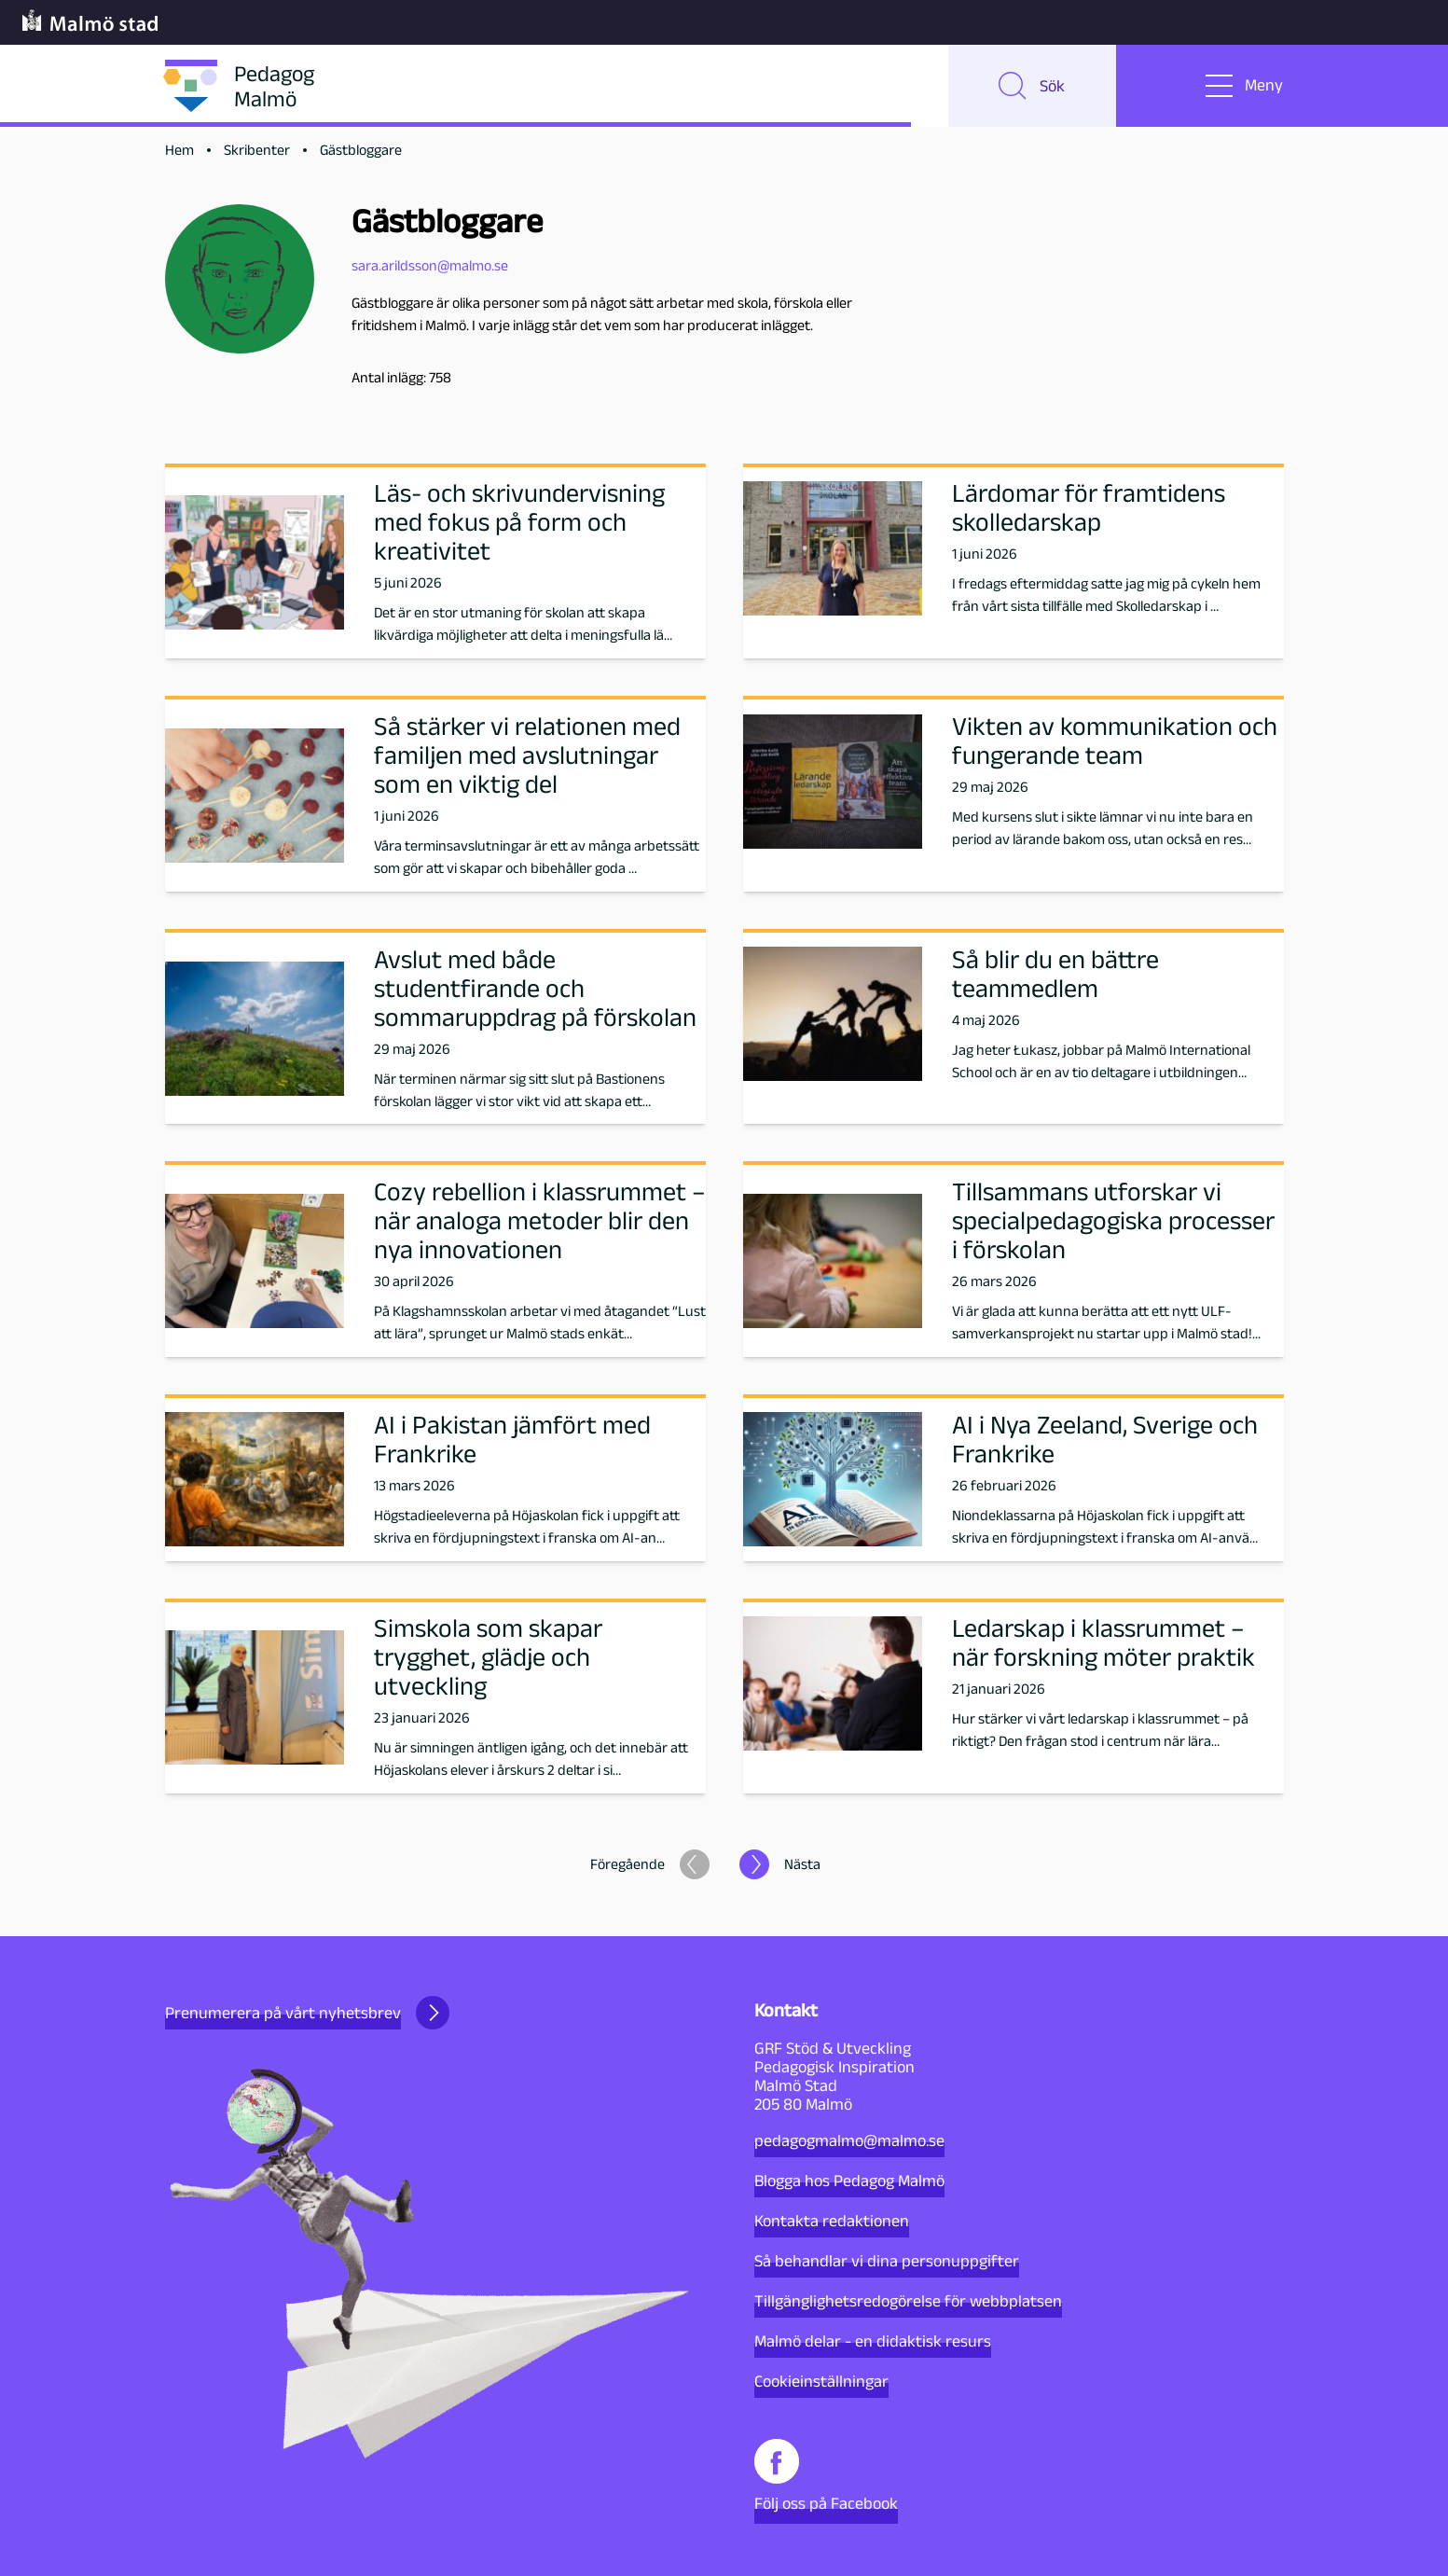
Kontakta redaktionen (831, 2220)
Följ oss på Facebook (826, 2476)
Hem (179, 151)
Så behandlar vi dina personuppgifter (886, 2260)
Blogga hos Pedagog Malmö (849, 2180)
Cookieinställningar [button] (821, 2381)
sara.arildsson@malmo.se (430, 265)
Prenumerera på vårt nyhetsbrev (307, 2012)
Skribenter (257, 151)
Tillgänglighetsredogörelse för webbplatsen (908, 2301)
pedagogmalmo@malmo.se (849, 2140)
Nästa (802, 1865)
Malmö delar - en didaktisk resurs (872, 2341)
